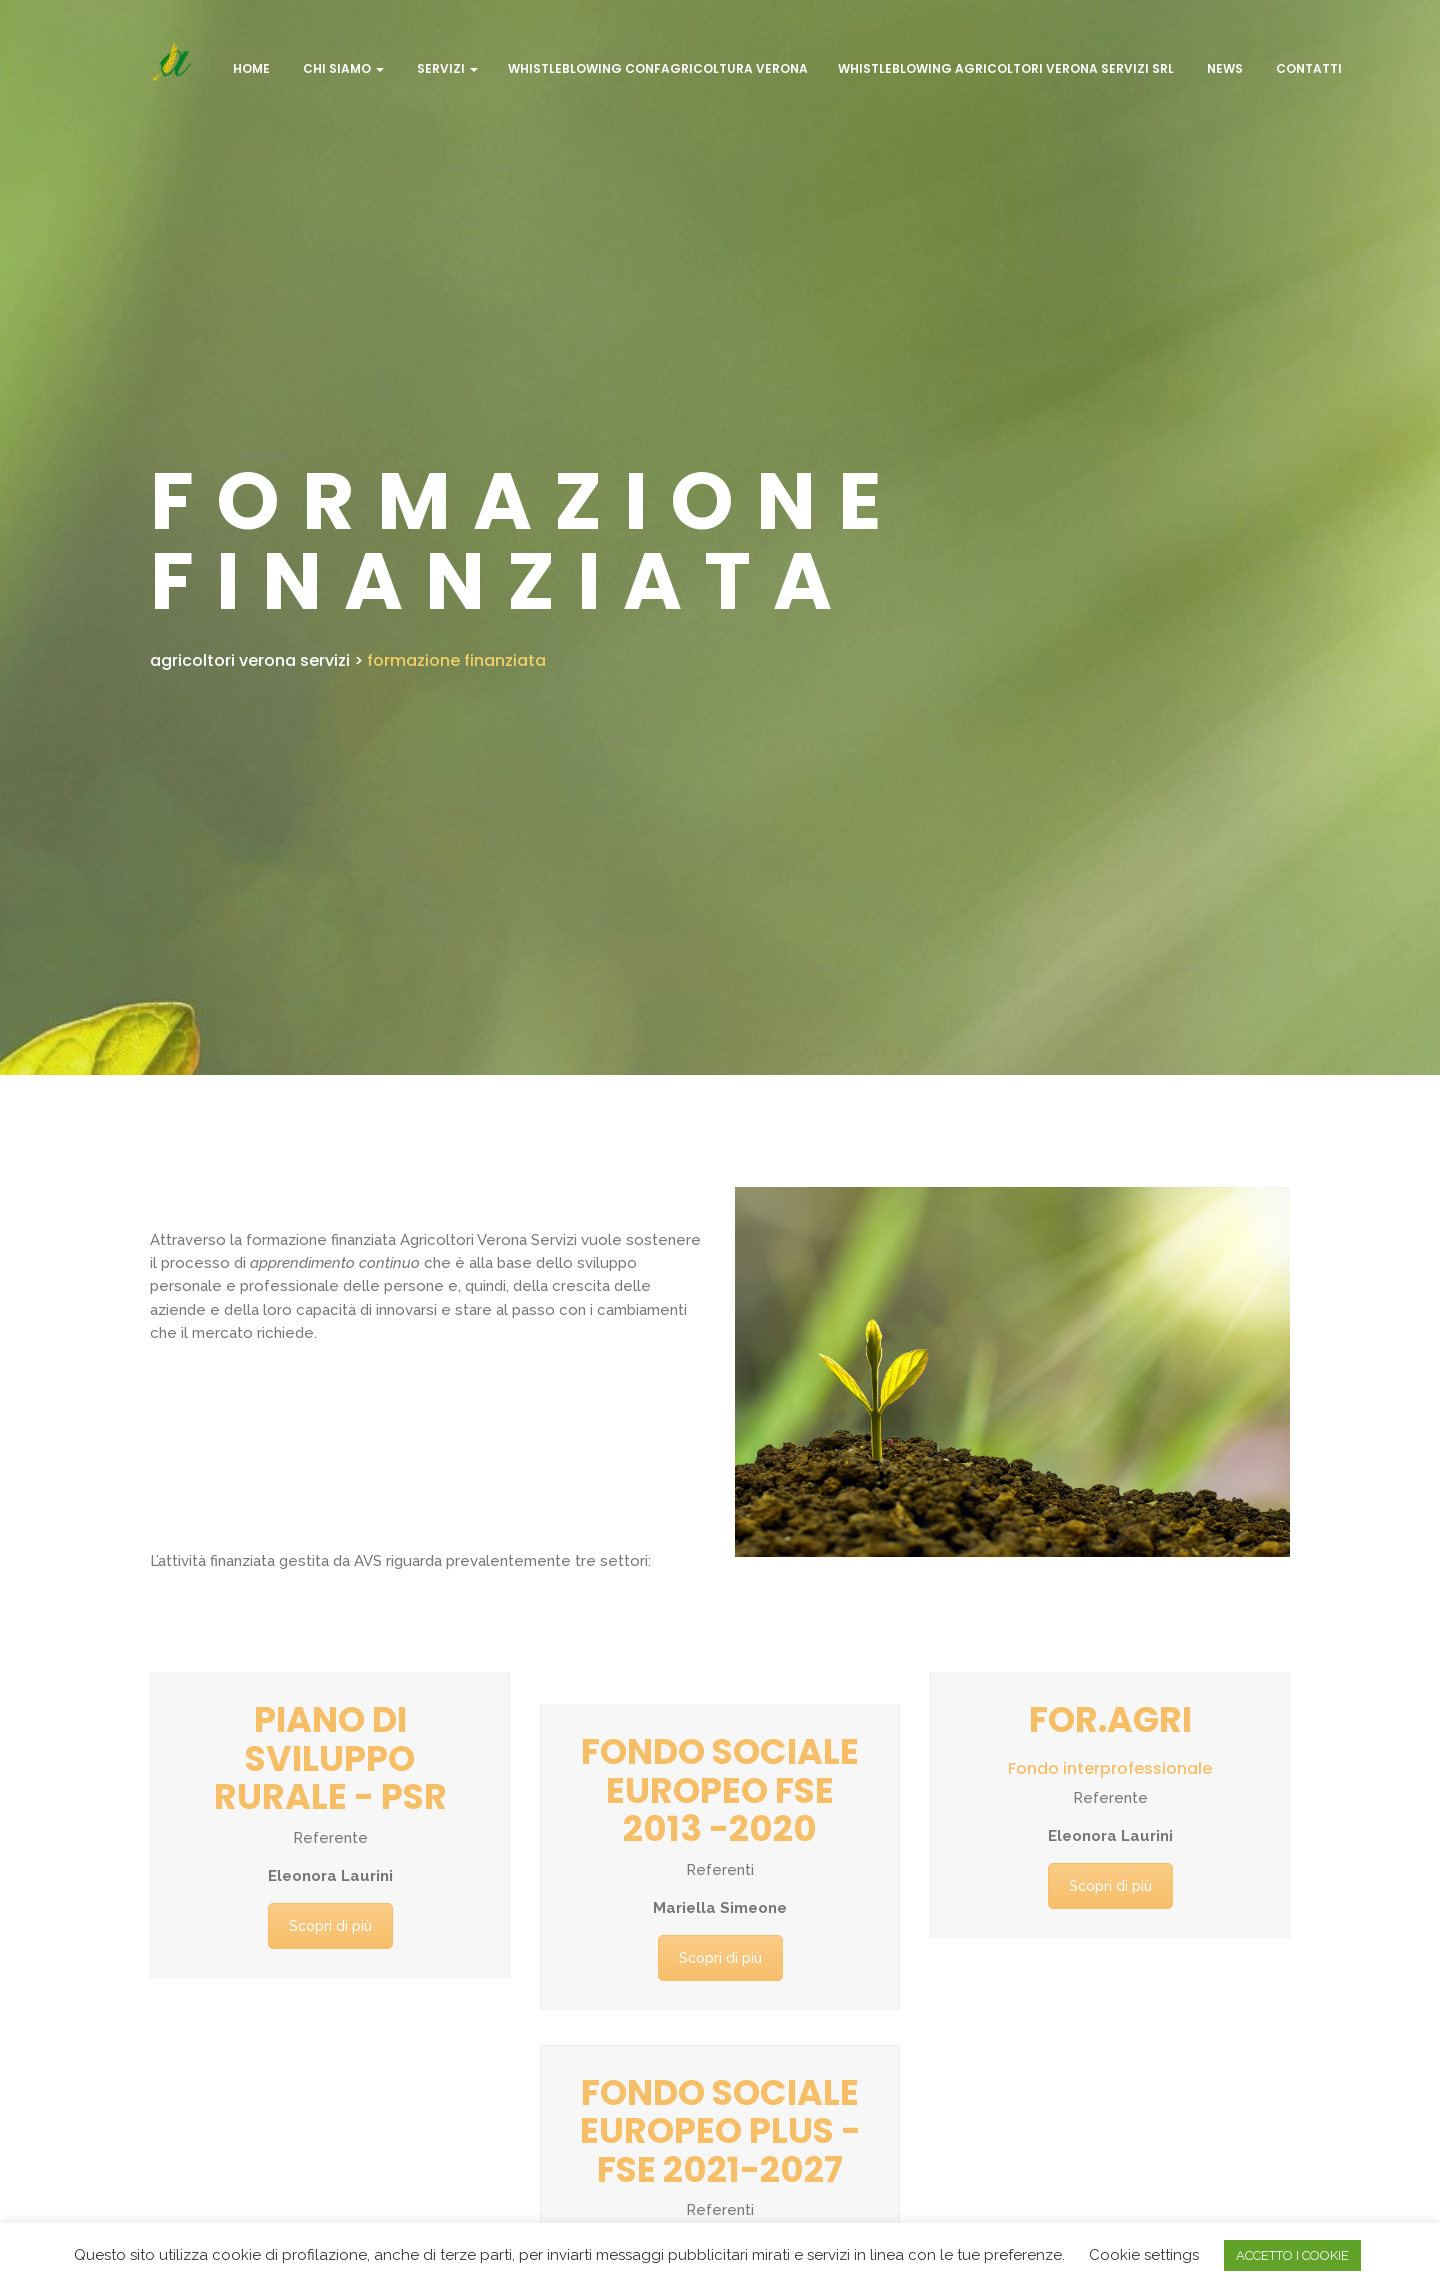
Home (250, 68)
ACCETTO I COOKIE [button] (1292, 2255)
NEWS (1223, 68)
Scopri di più (330, 1926)
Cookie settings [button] (1144, 2255)
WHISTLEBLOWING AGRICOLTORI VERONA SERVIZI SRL (1006, 68)
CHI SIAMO (342, 68)
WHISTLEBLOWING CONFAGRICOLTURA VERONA (658, 68)
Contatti (1307, 68)
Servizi (446, 68)
